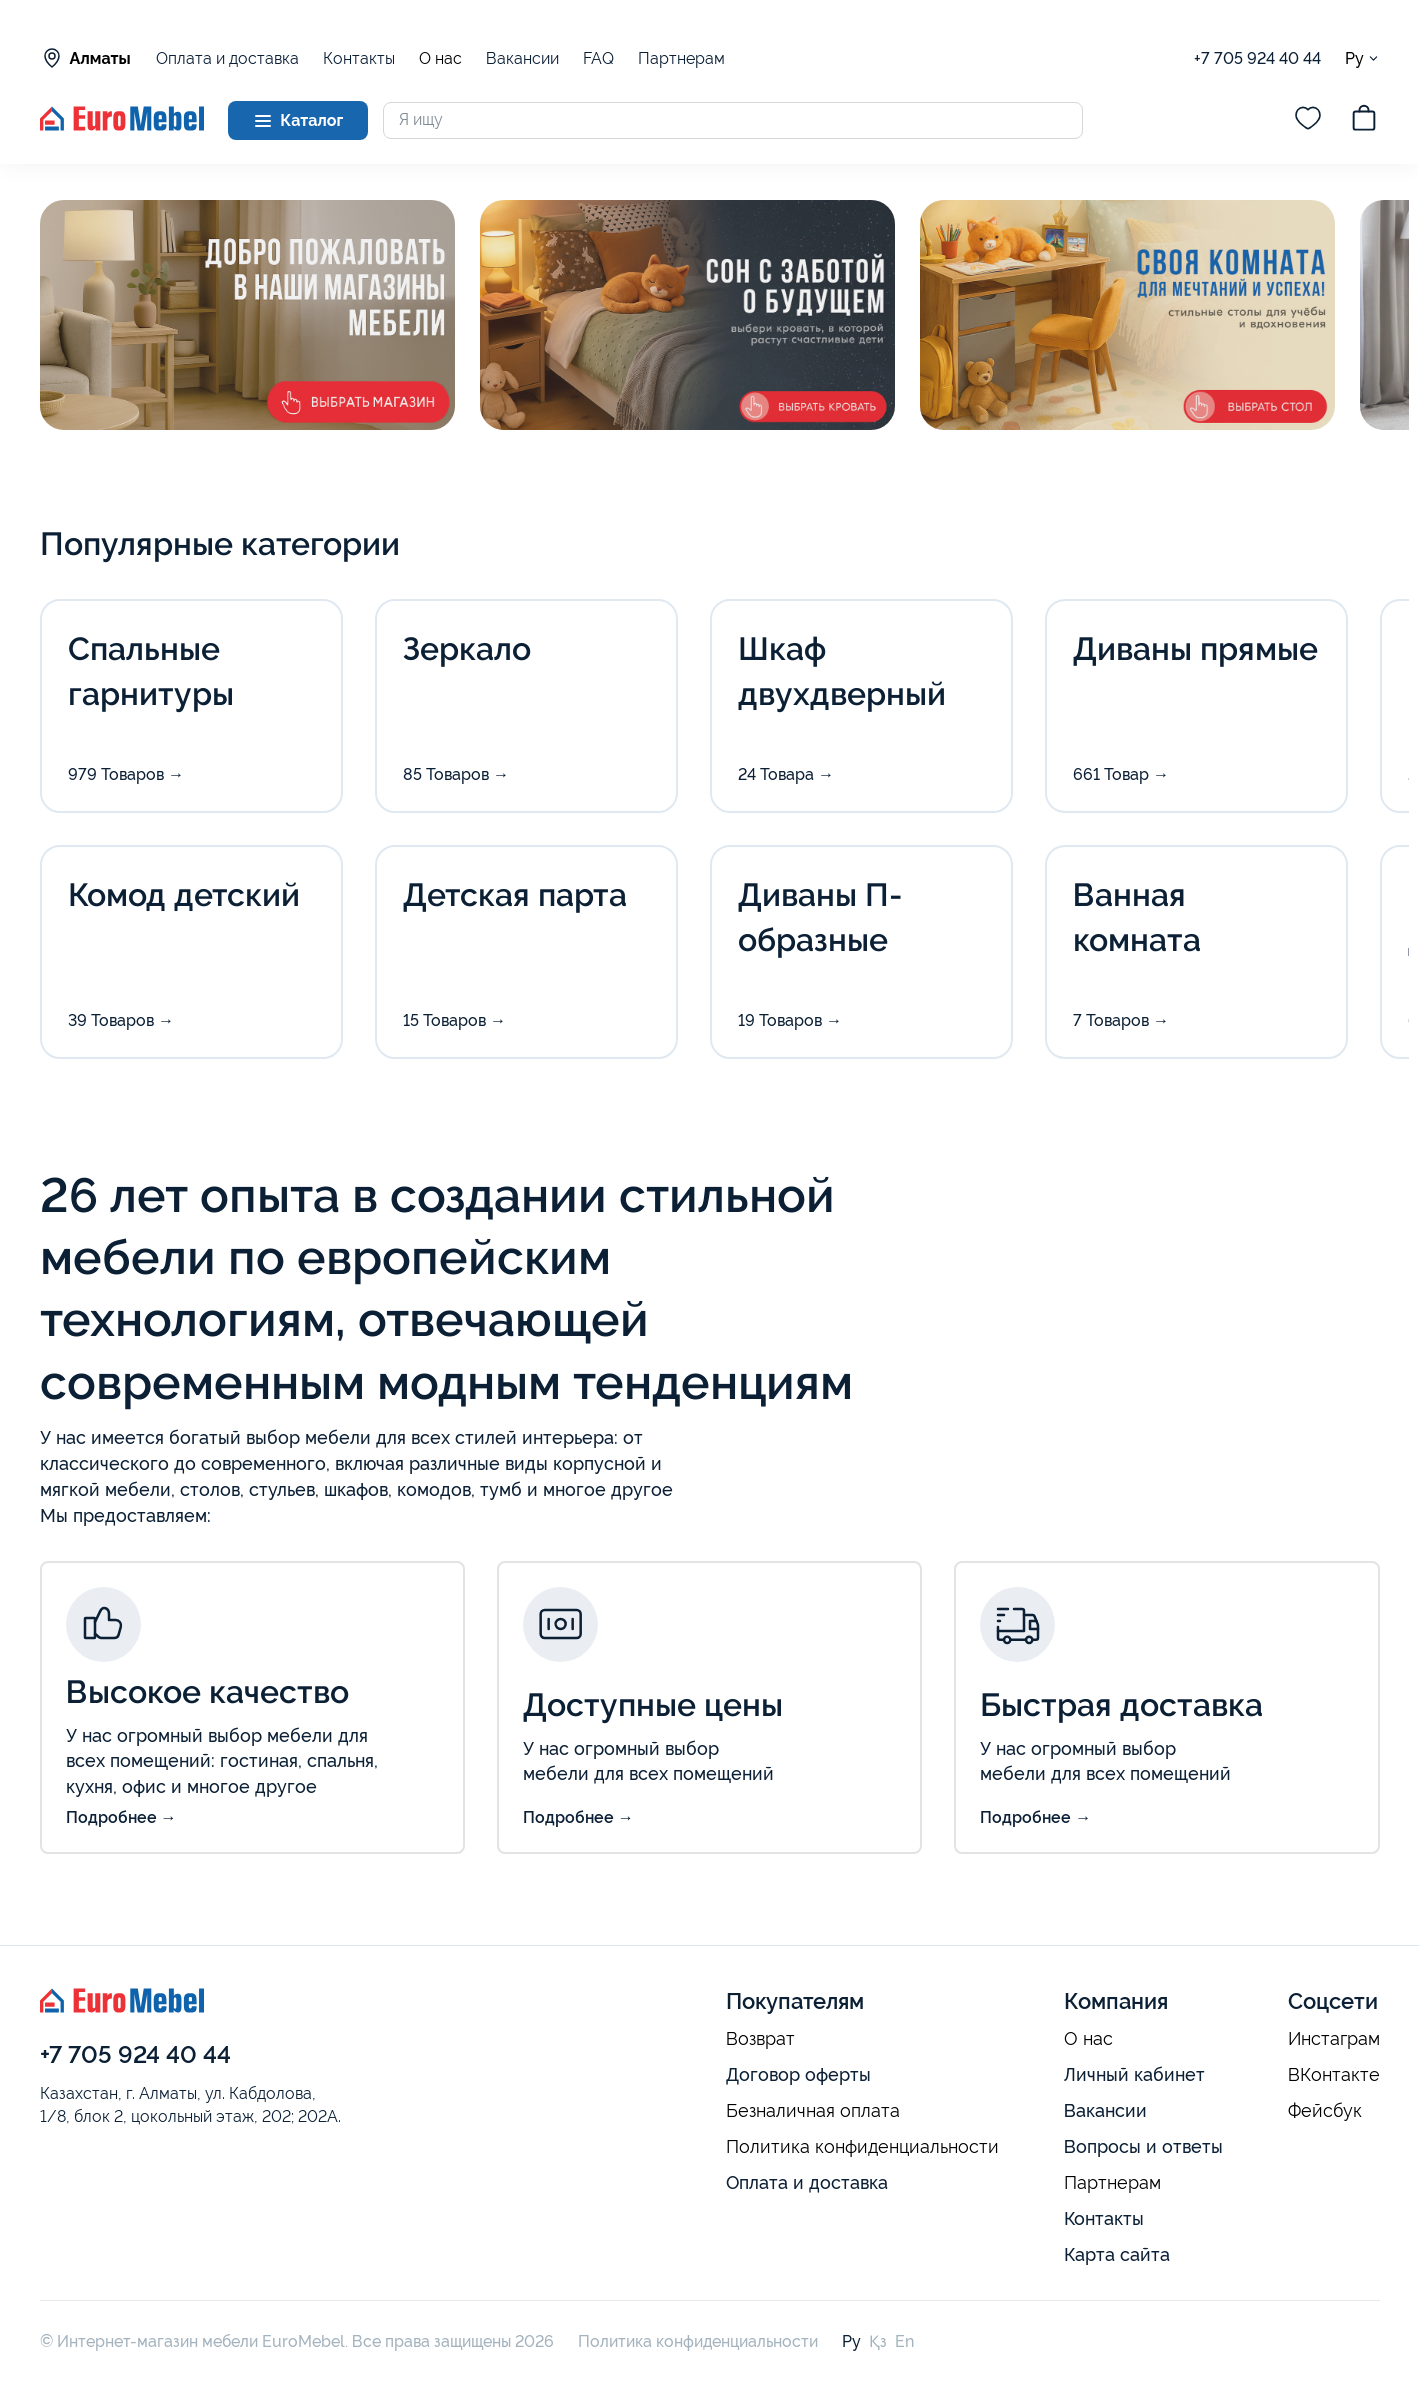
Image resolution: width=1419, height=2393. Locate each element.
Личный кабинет (1134, 2074)
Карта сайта (1117, 2254)
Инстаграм (1334, 2039)
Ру (1362, 58)
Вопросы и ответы (1143, 2146)
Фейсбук (1325, 2111)
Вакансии (522, 58)
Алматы (85, 58)
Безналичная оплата (813, 2111)
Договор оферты (798, 2074)
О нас (440, 59)
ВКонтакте (1334, 2075)
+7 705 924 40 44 (1257, 58)
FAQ (598, 58)
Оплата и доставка (227, 58)
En (904, 2341)
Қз (878, 2341)
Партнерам (681, 58)
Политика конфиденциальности (862, 2147)
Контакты (359, 58)
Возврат (760, 2039)
